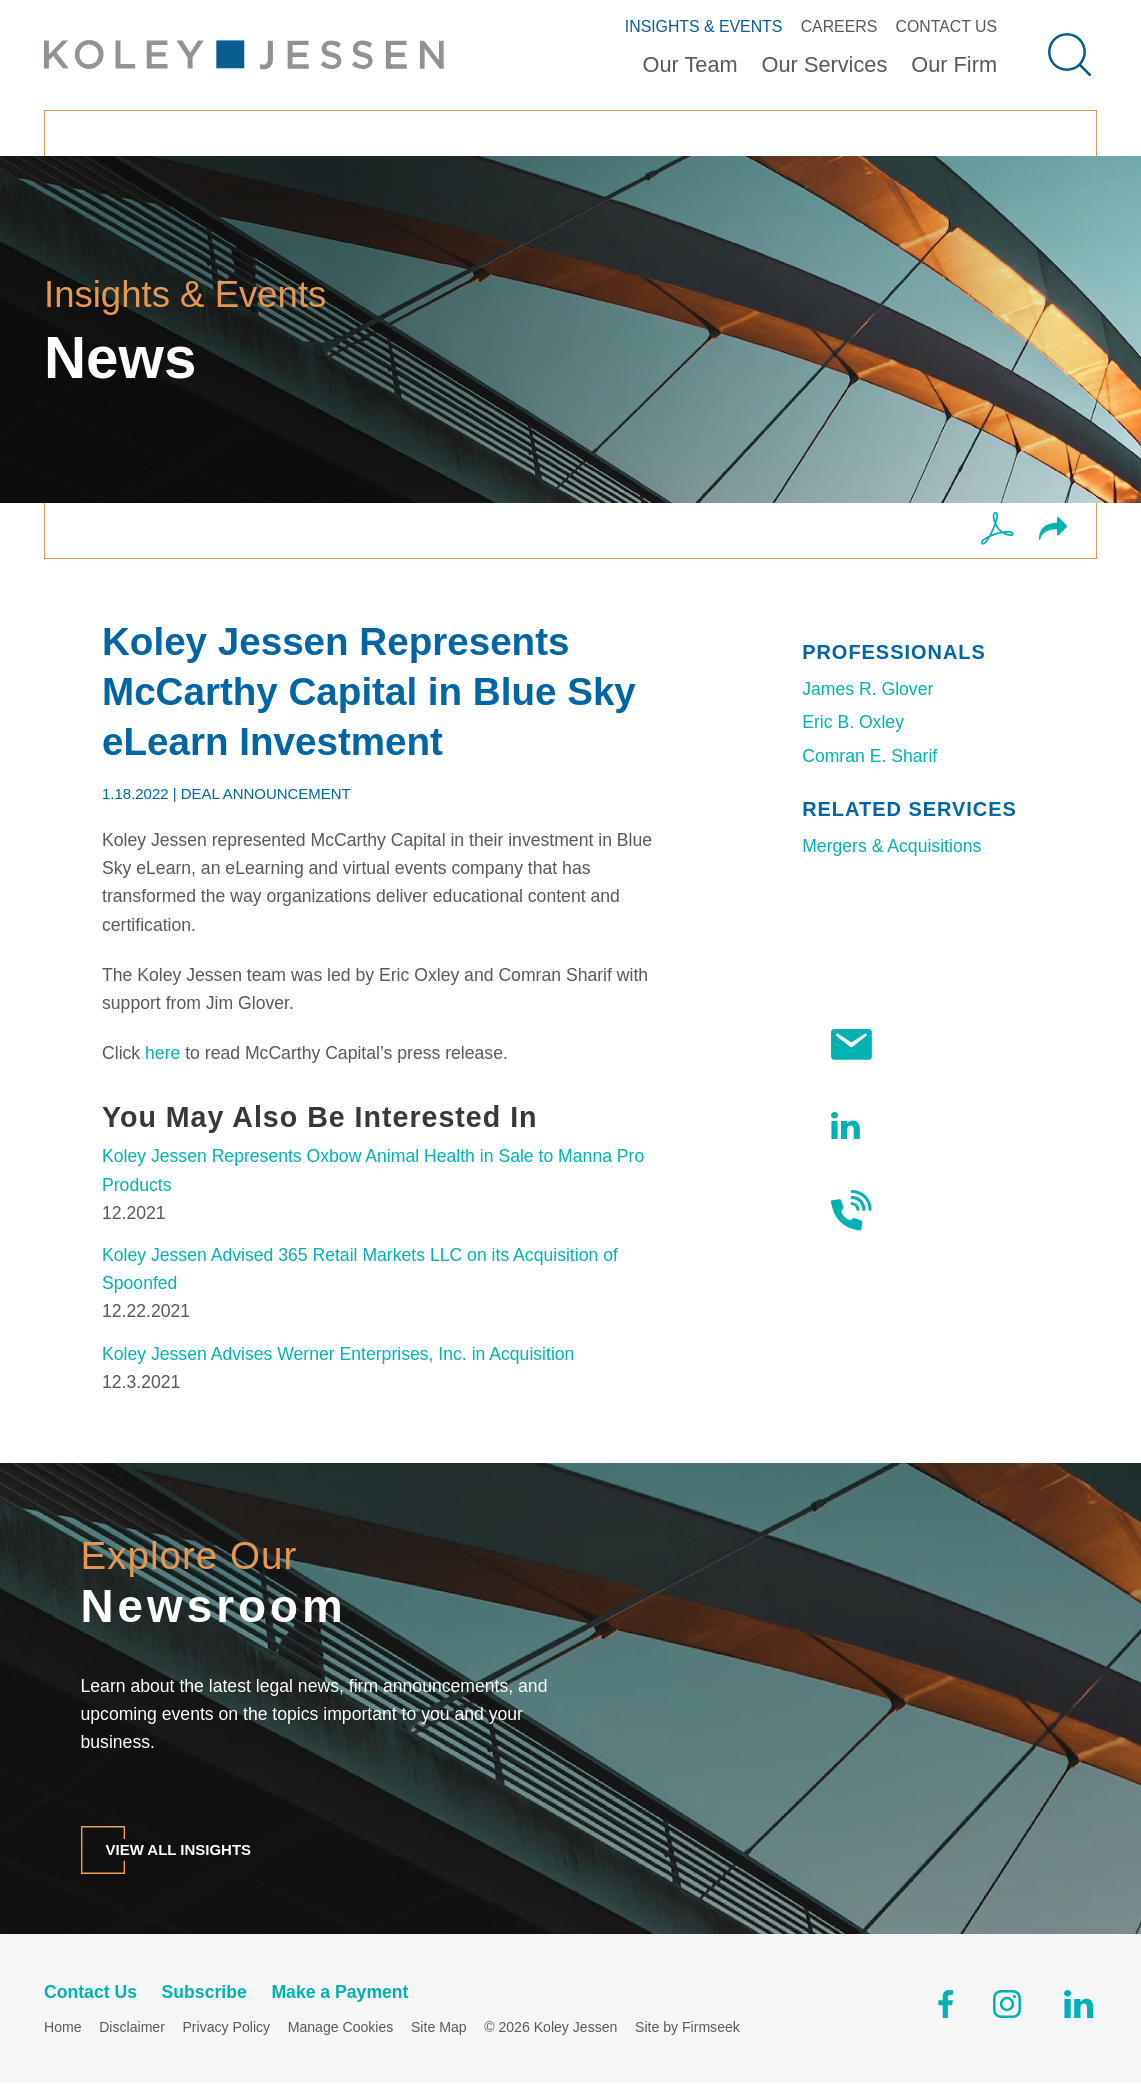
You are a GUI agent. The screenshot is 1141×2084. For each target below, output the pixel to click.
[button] (1053, 531)
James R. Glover (867, 689)
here (162, 1053)
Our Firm (954, 64)
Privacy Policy (226, 2028)
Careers (839, 26)
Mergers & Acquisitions (891, 846)
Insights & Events (704, 26)
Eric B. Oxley (853, 722)
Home (63, 2028)
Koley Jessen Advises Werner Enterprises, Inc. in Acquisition (338, 1354)
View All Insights (179, 1849)
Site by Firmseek (687, 2028)
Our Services (825, 64)
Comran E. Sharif (869, 756)
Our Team (690, 64)
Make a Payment (339, 1993)
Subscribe (900, 1045)
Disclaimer (132, 2028)
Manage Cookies (341, 2028)
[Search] (1069, 54)
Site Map (439, 2028)
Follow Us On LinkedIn (908, 1125)
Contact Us (946, 26)
